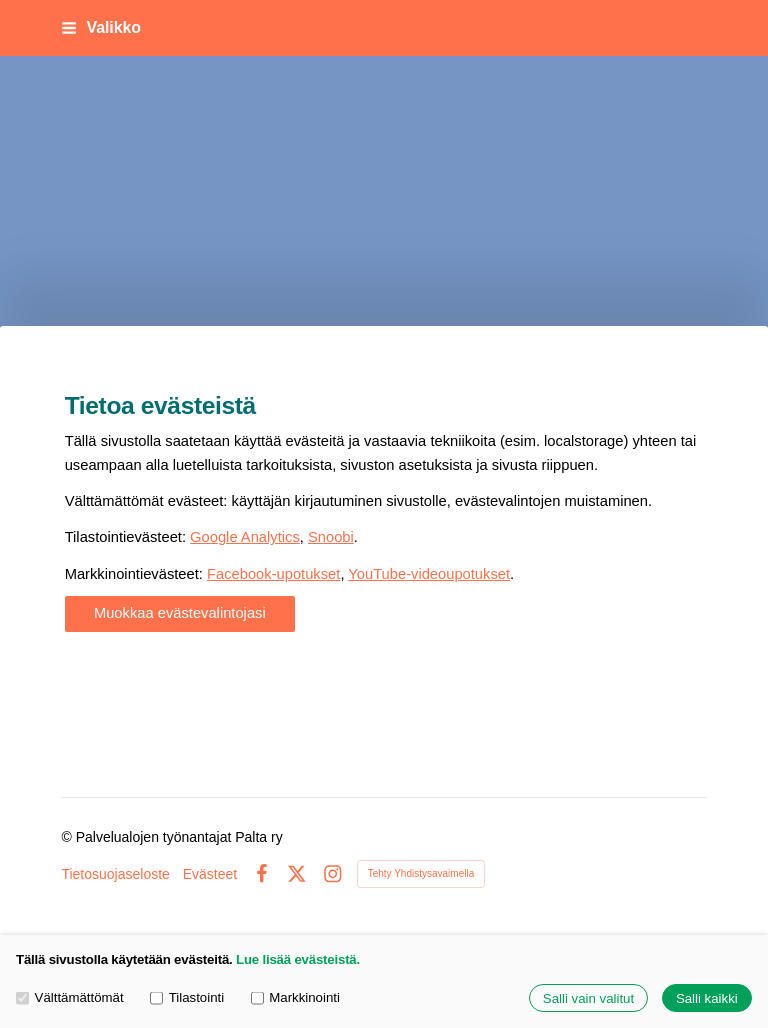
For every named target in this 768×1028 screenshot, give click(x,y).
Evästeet (210, 874)
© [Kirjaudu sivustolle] (68, 837)
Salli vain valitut (588, 998)
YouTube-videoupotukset (429, 574)
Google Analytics (245, 537)
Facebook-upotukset (273, 574)
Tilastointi (187, 998)
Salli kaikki (707, 998)
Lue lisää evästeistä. (298, 959)
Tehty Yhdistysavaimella (421, 873)
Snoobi (331, 537)
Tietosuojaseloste (115, 874)
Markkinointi (295, 998)
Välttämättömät (70, 998)
